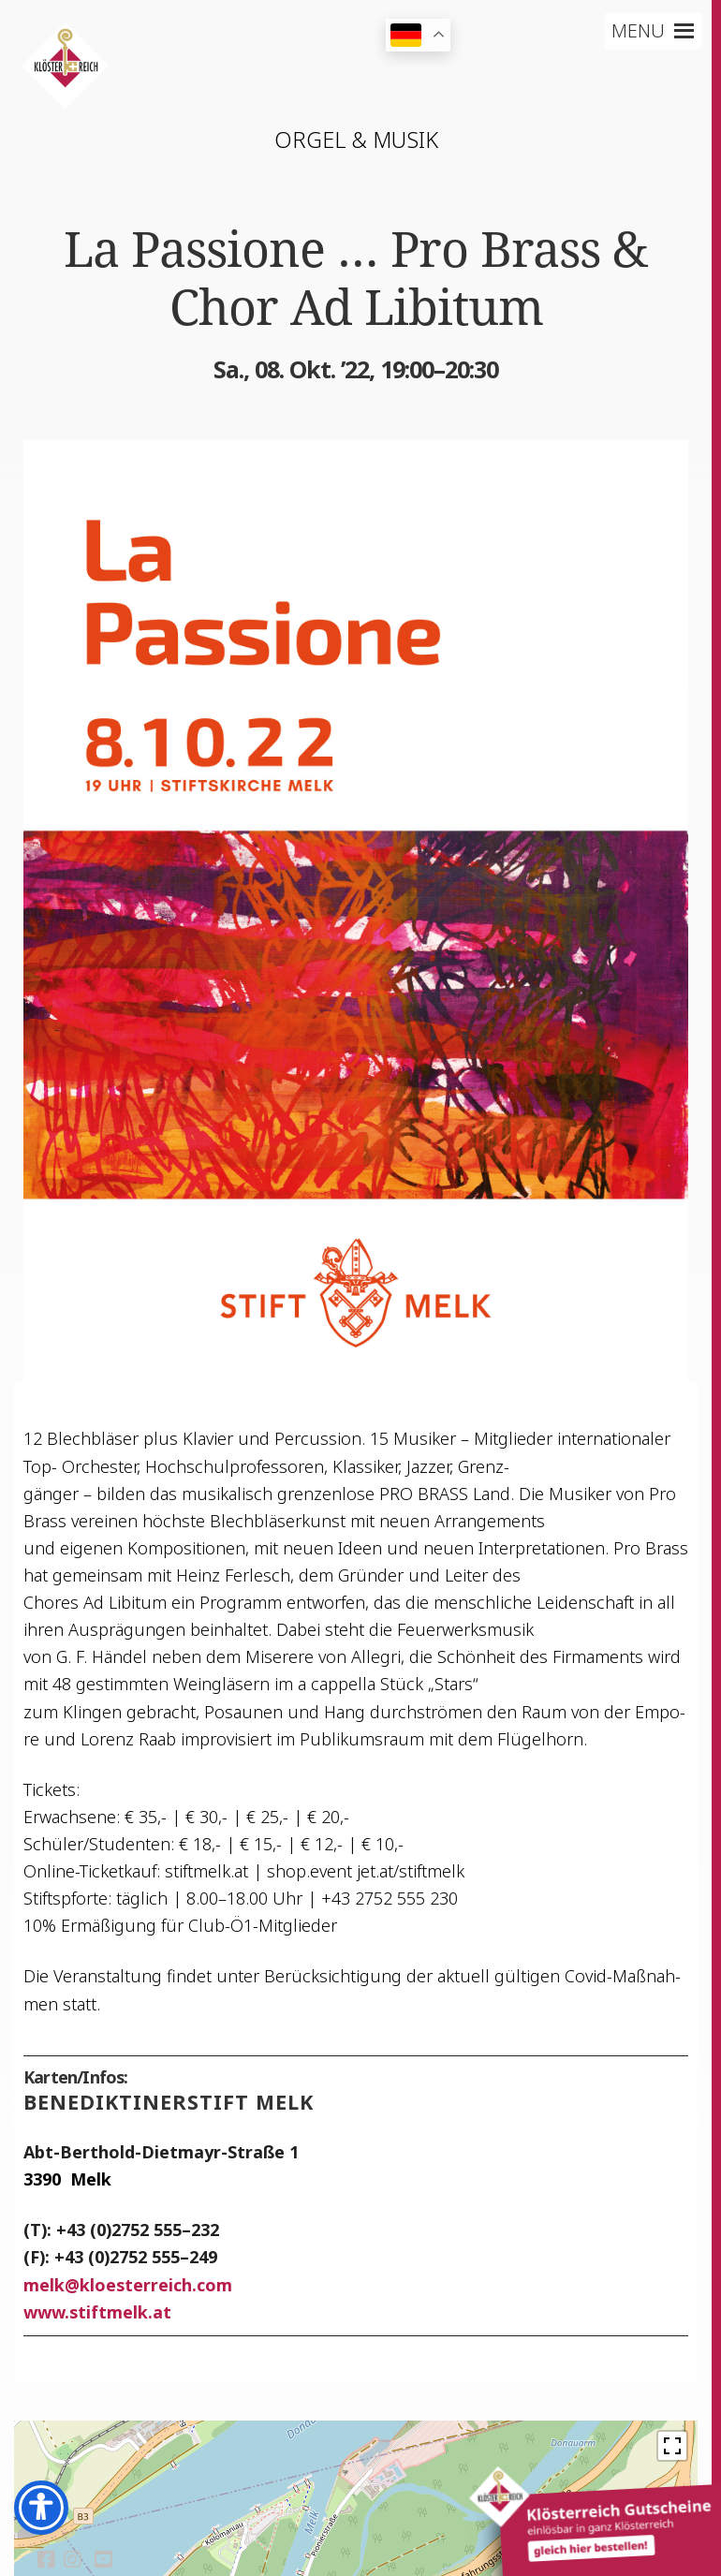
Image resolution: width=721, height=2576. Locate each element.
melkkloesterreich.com (127, 2285)
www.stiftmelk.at (97, 2312)
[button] (638, 31)
